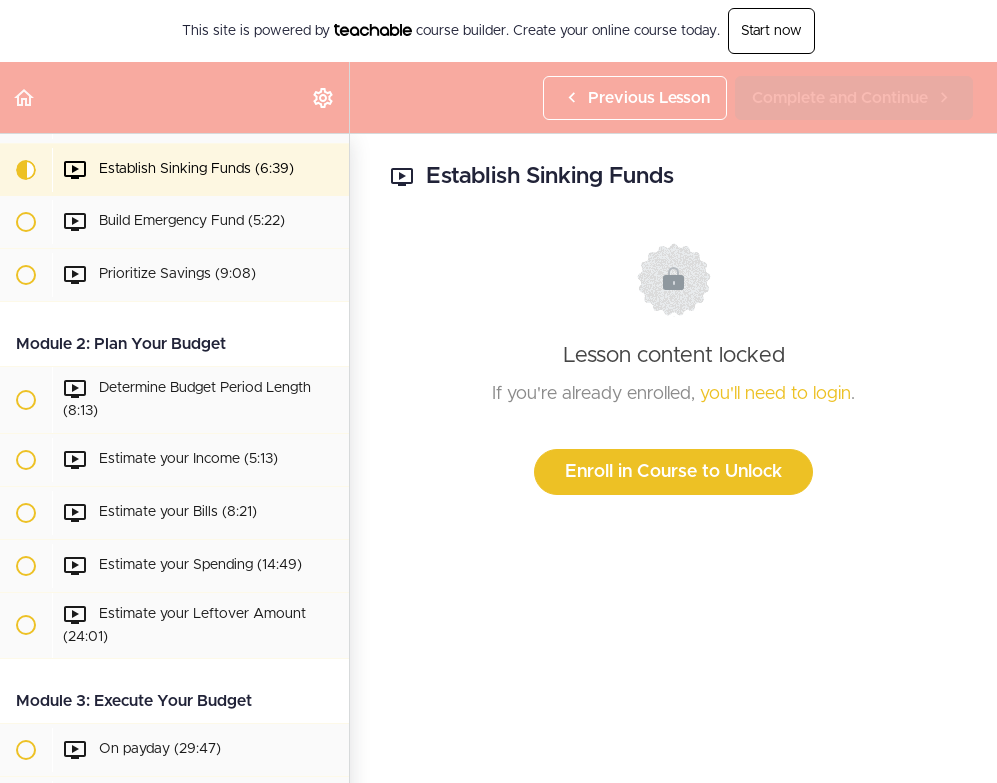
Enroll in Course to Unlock (673, 472)
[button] (25, 97)
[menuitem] (324, 97)
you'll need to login (775, 394)
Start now (771, 31)
